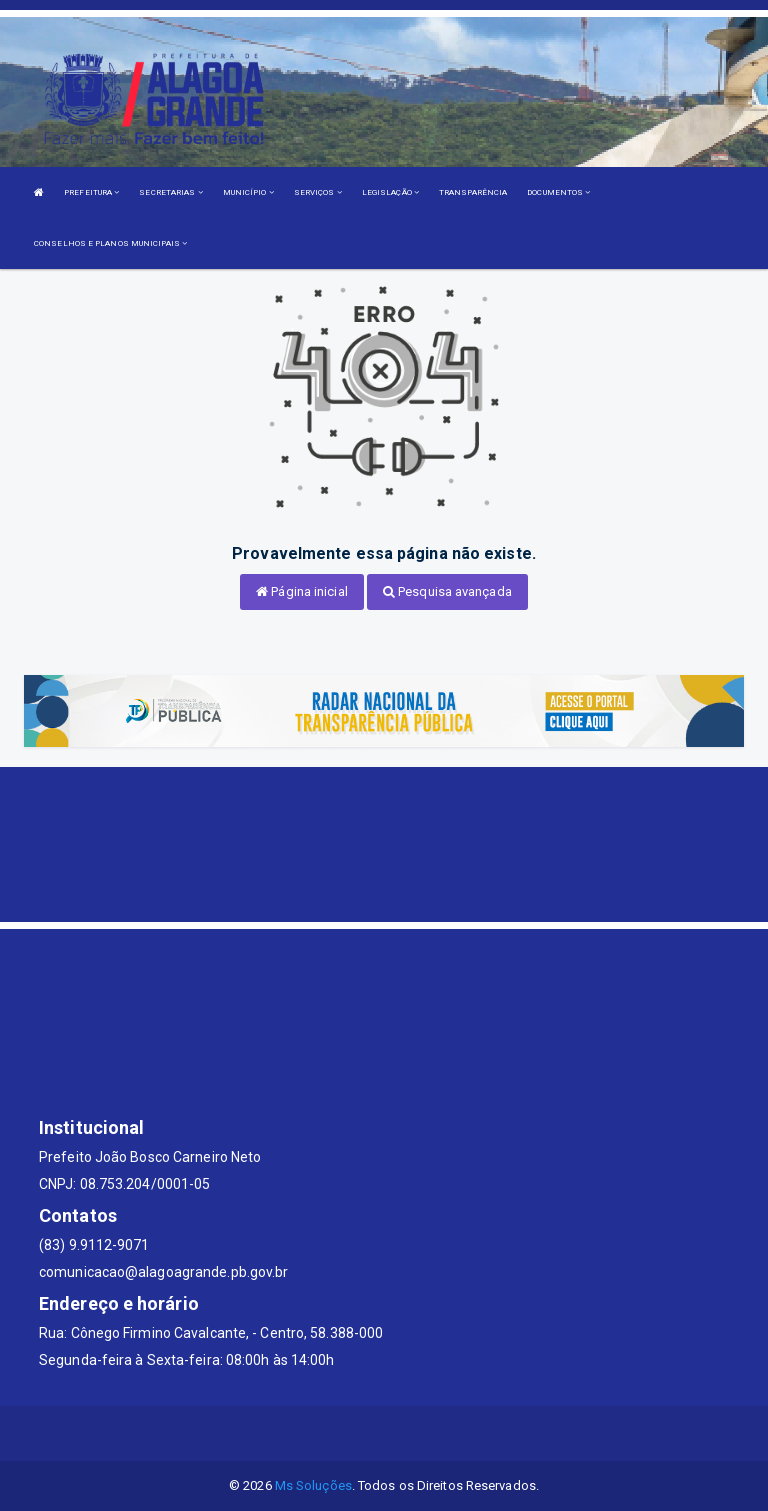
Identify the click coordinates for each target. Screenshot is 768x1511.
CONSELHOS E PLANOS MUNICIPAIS (110, 243)
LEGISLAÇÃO (390, 192)
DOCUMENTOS (558, 192)
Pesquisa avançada (447, 591)
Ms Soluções (313, 1485)
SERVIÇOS (318, 192)
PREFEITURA (91, 192)
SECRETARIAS (170, 192)
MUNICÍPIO (248, 192)
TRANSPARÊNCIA (473, 192)
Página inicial (302, 591)
